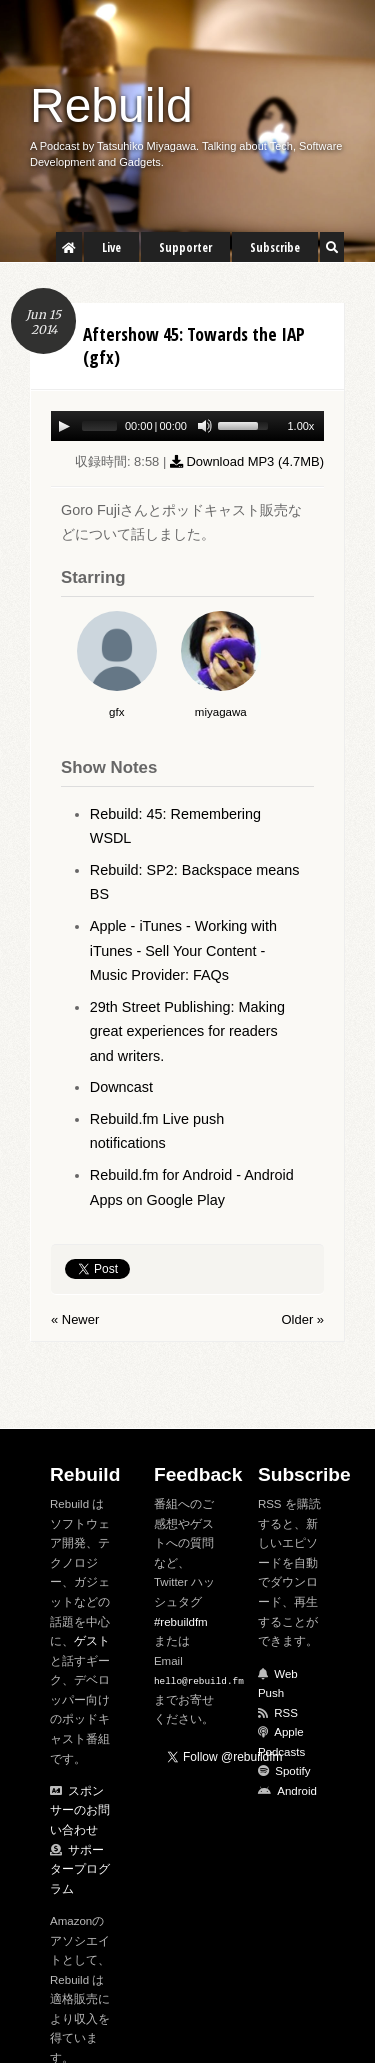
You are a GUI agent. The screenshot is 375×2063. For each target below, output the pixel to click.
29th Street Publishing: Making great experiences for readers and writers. (187, 1031)
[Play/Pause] (64, 426)
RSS (286, 1713)
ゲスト (92, 1641)
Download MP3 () (247, 461)
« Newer (75, 1319)
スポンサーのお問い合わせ (80, 1810)
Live (111, 247)
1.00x (300, 426)
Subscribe (275, 247)
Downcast (121, 1087)
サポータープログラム (80, 1869)
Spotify (292, 1771)
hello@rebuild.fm (199, 1680)
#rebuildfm (181, 1622)
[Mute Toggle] (205, 426)
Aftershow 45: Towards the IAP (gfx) (194, 345)
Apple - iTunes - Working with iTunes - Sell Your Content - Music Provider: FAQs (183, 950)
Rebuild (111, 105)
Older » (303, 1319)
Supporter (185, 247)
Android (297, 1791)
